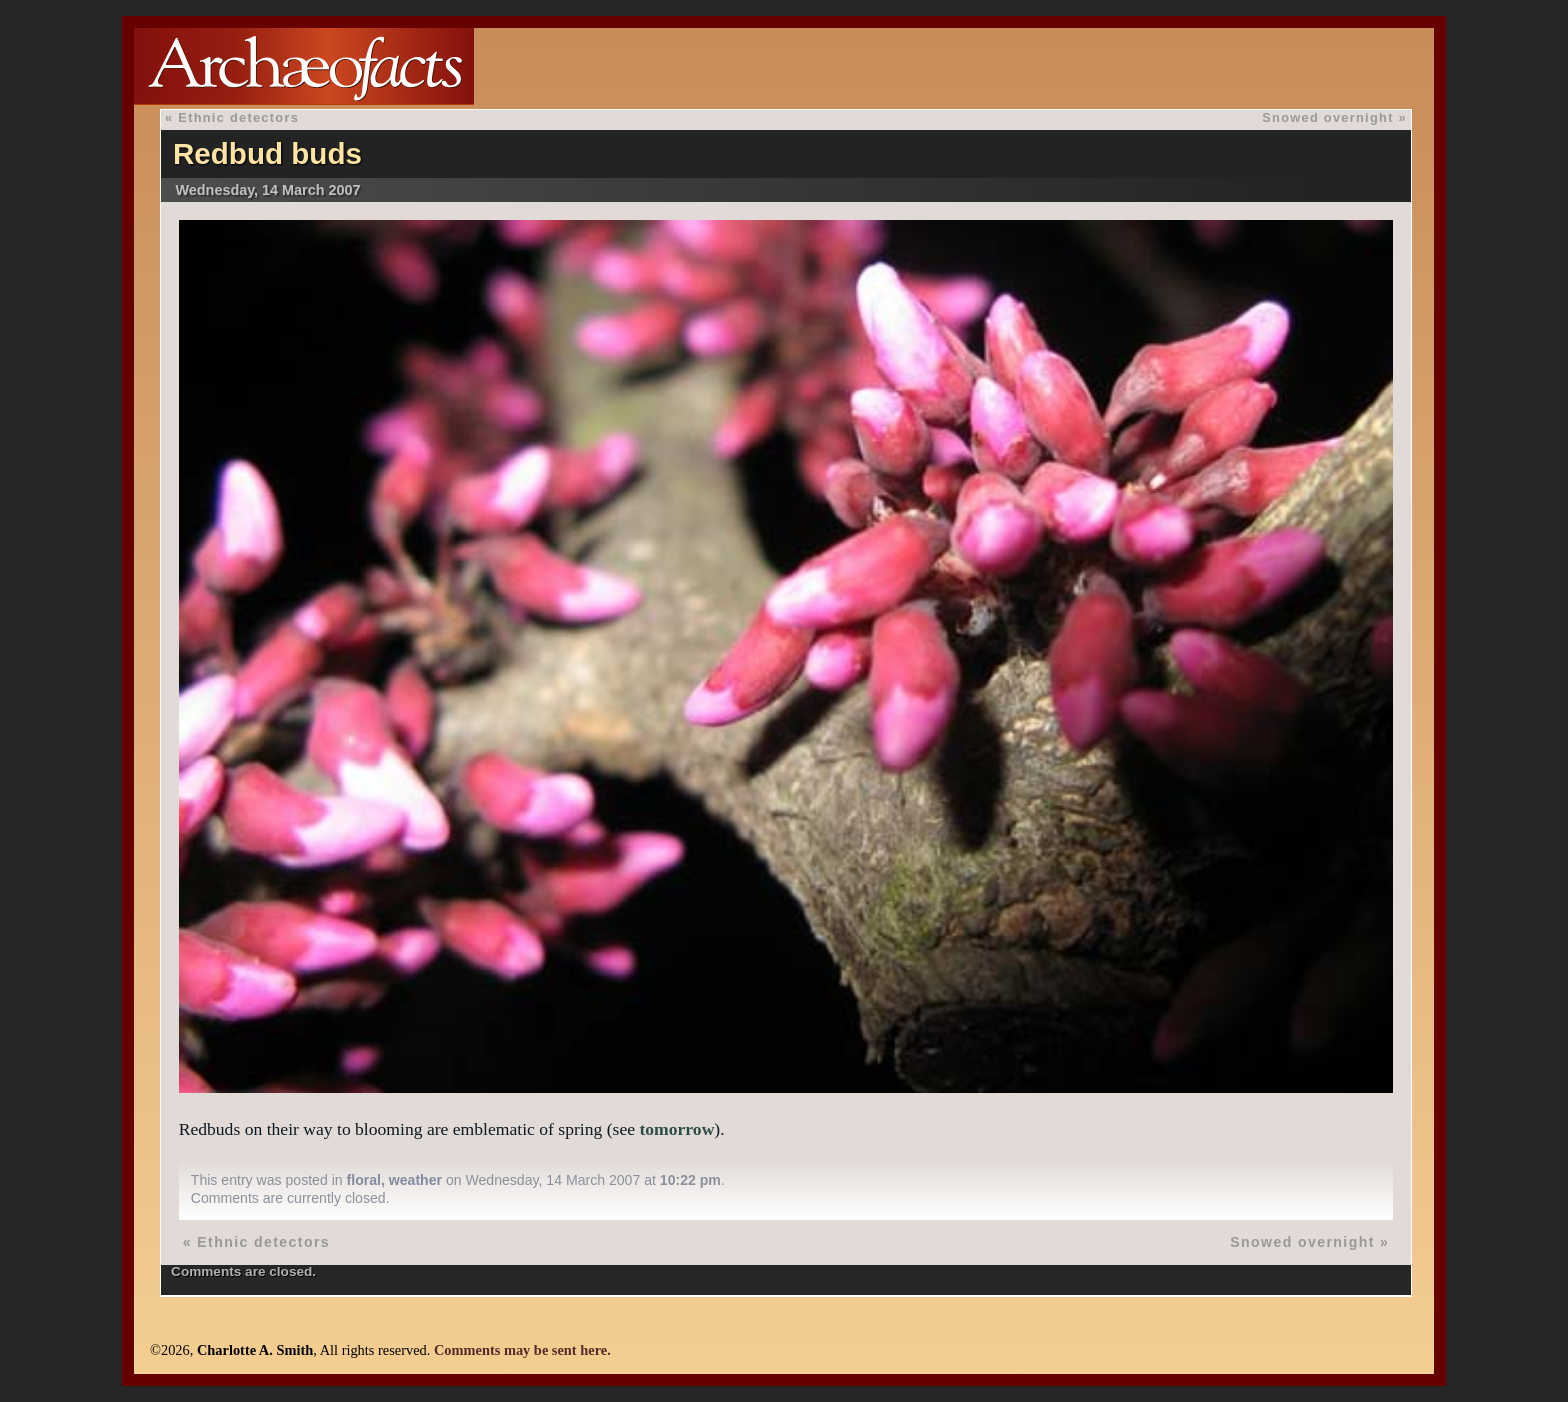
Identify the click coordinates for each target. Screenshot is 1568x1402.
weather (415, 1180)
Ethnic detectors (238, 117)
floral (364, 1180)
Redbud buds (267, 153)
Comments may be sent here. (522, 1350)
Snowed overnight (1327, 117)
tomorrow (676, 1129)
